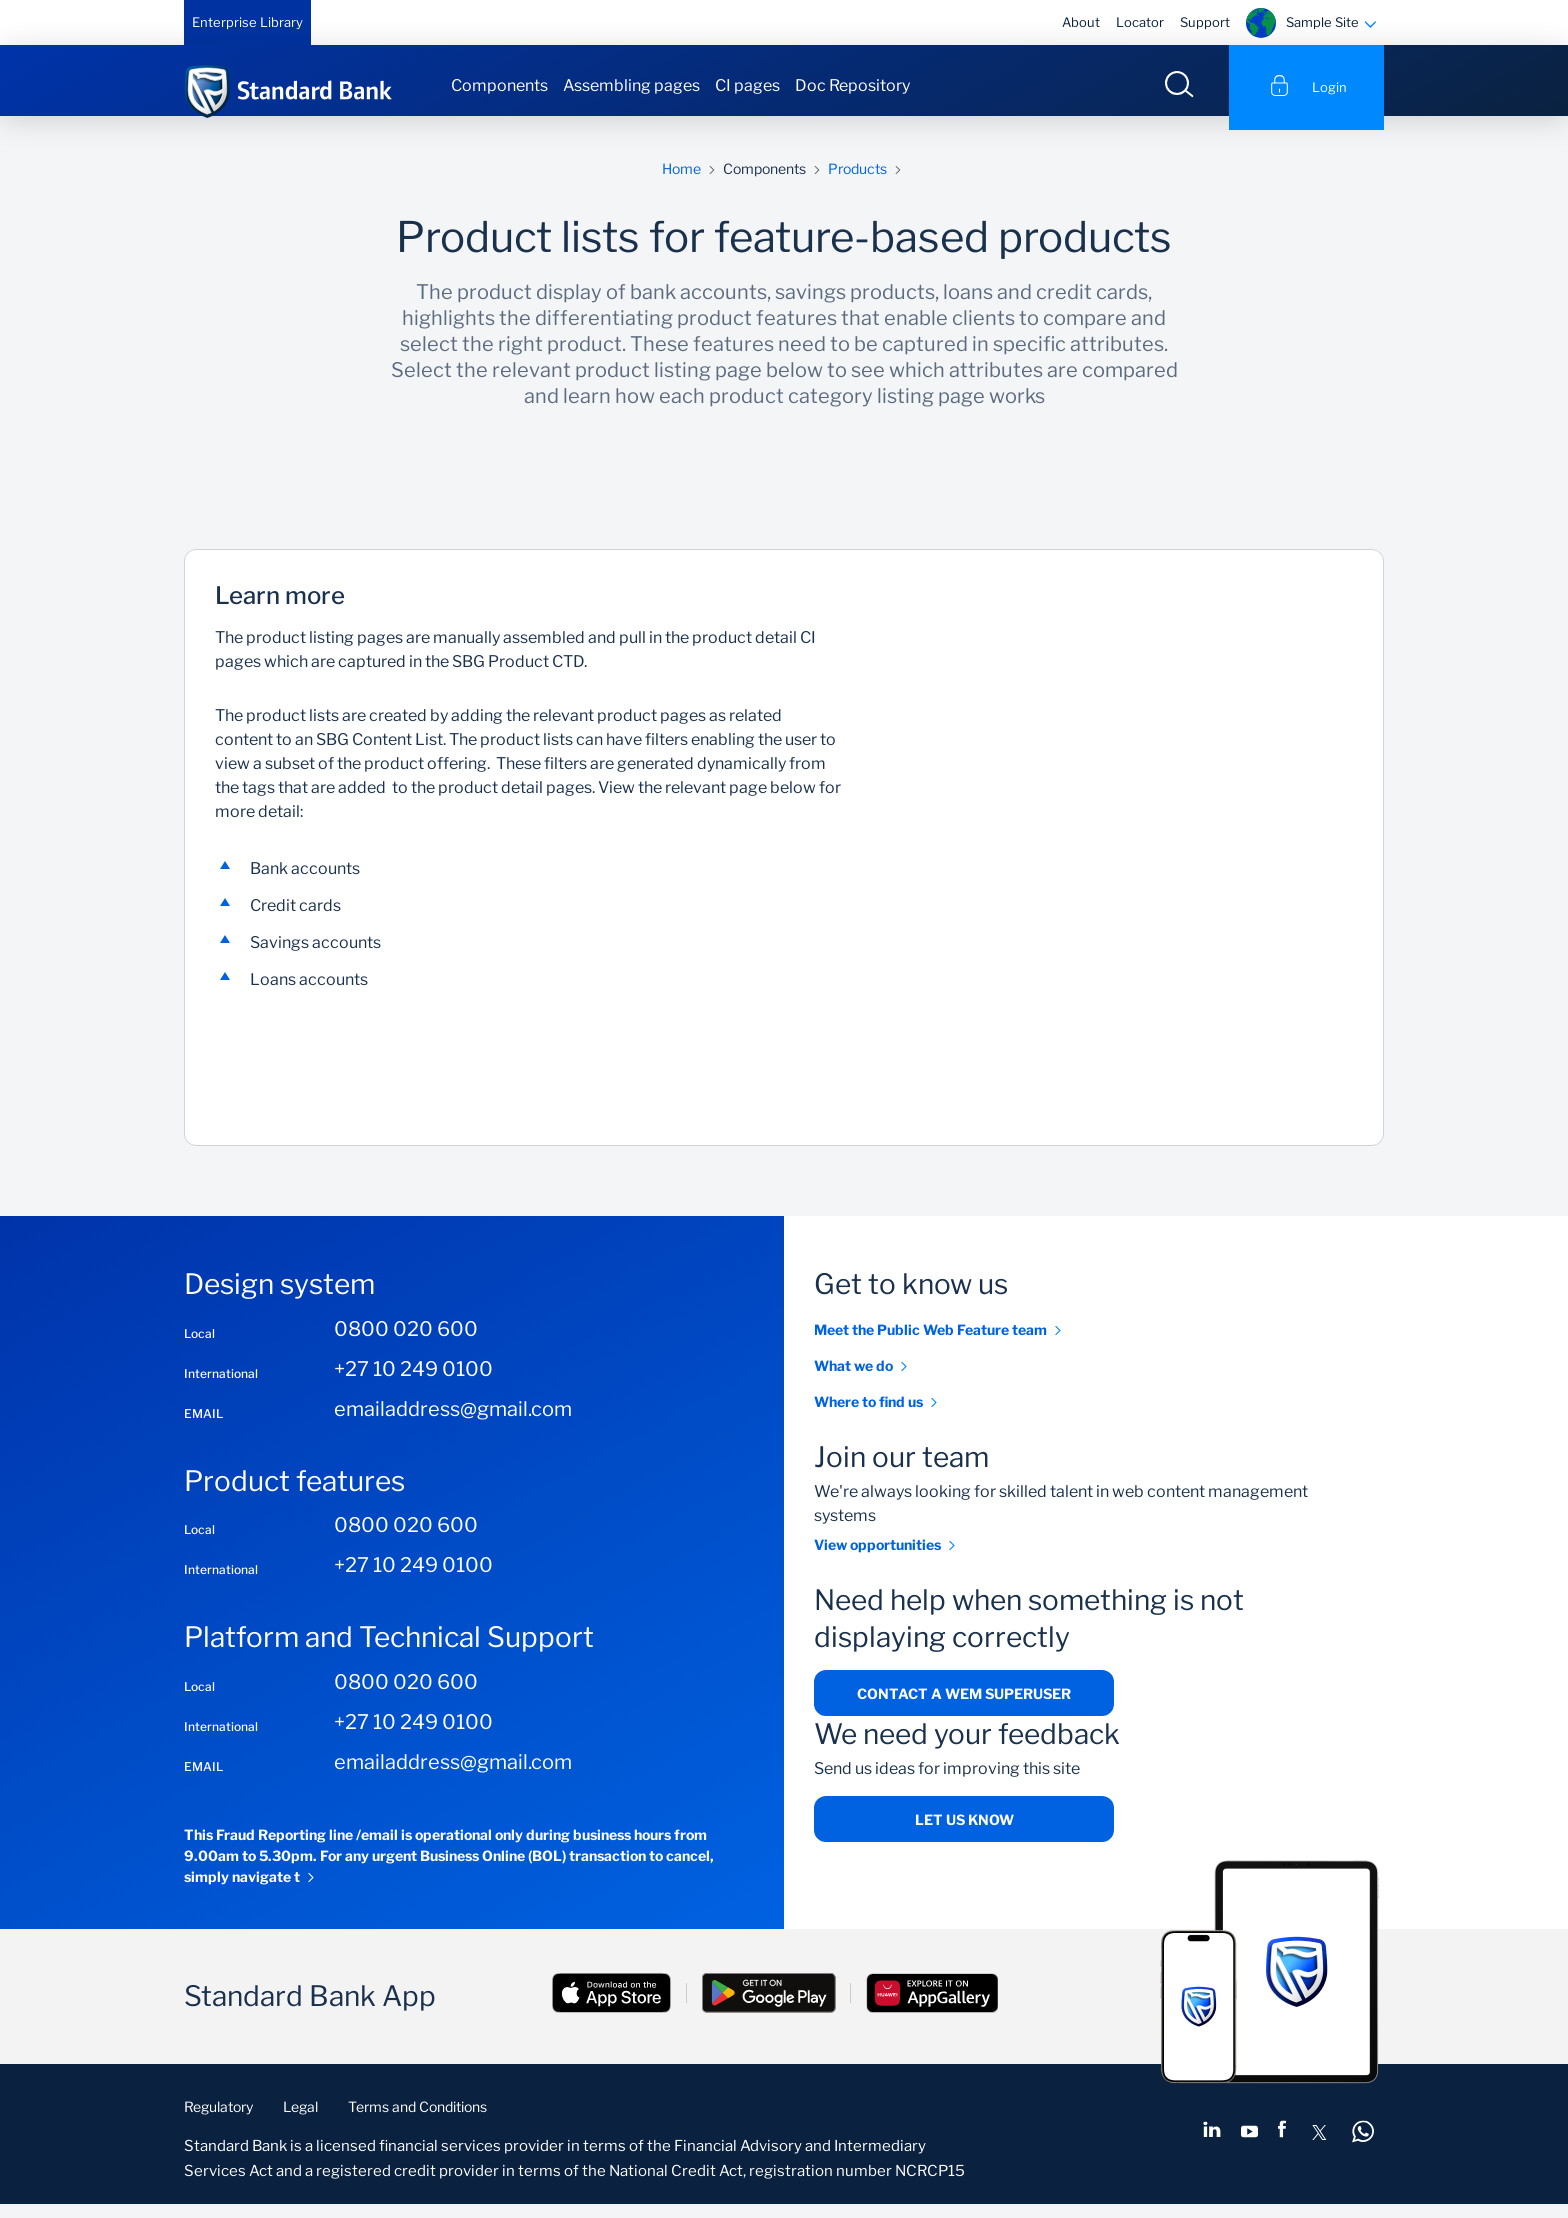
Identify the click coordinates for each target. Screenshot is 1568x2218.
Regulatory (218, 2120)
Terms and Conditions (417, 2120)
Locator (1140, 22)
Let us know (964, 1834)
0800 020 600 (406, 1343)
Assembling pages (631, 85)
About (1081, 22)
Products (857, 182)
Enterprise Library (247, 22)
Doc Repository (852, 85)
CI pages (747, 85)
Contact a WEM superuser (964, 1707)
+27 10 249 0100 (413, 1383)
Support (1205, 22)
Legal (300, 2120)
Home (681, 182)
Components (499, 85)
